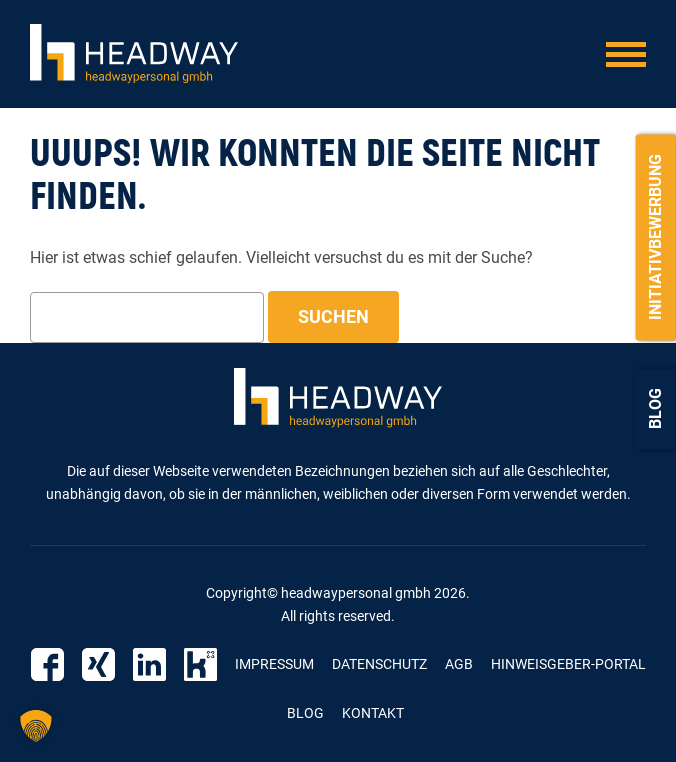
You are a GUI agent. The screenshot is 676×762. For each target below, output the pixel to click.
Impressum (274, 664)
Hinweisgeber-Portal (568, 664)
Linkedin (149, 664)
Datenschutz (379, 664)
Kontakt (373, 713)
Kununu (200, 664)
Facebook (47, 664)
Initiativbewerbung (655, 237)
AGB (459, 664)
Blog (655, 408)
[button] (36, 726)
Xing (98, 664)
